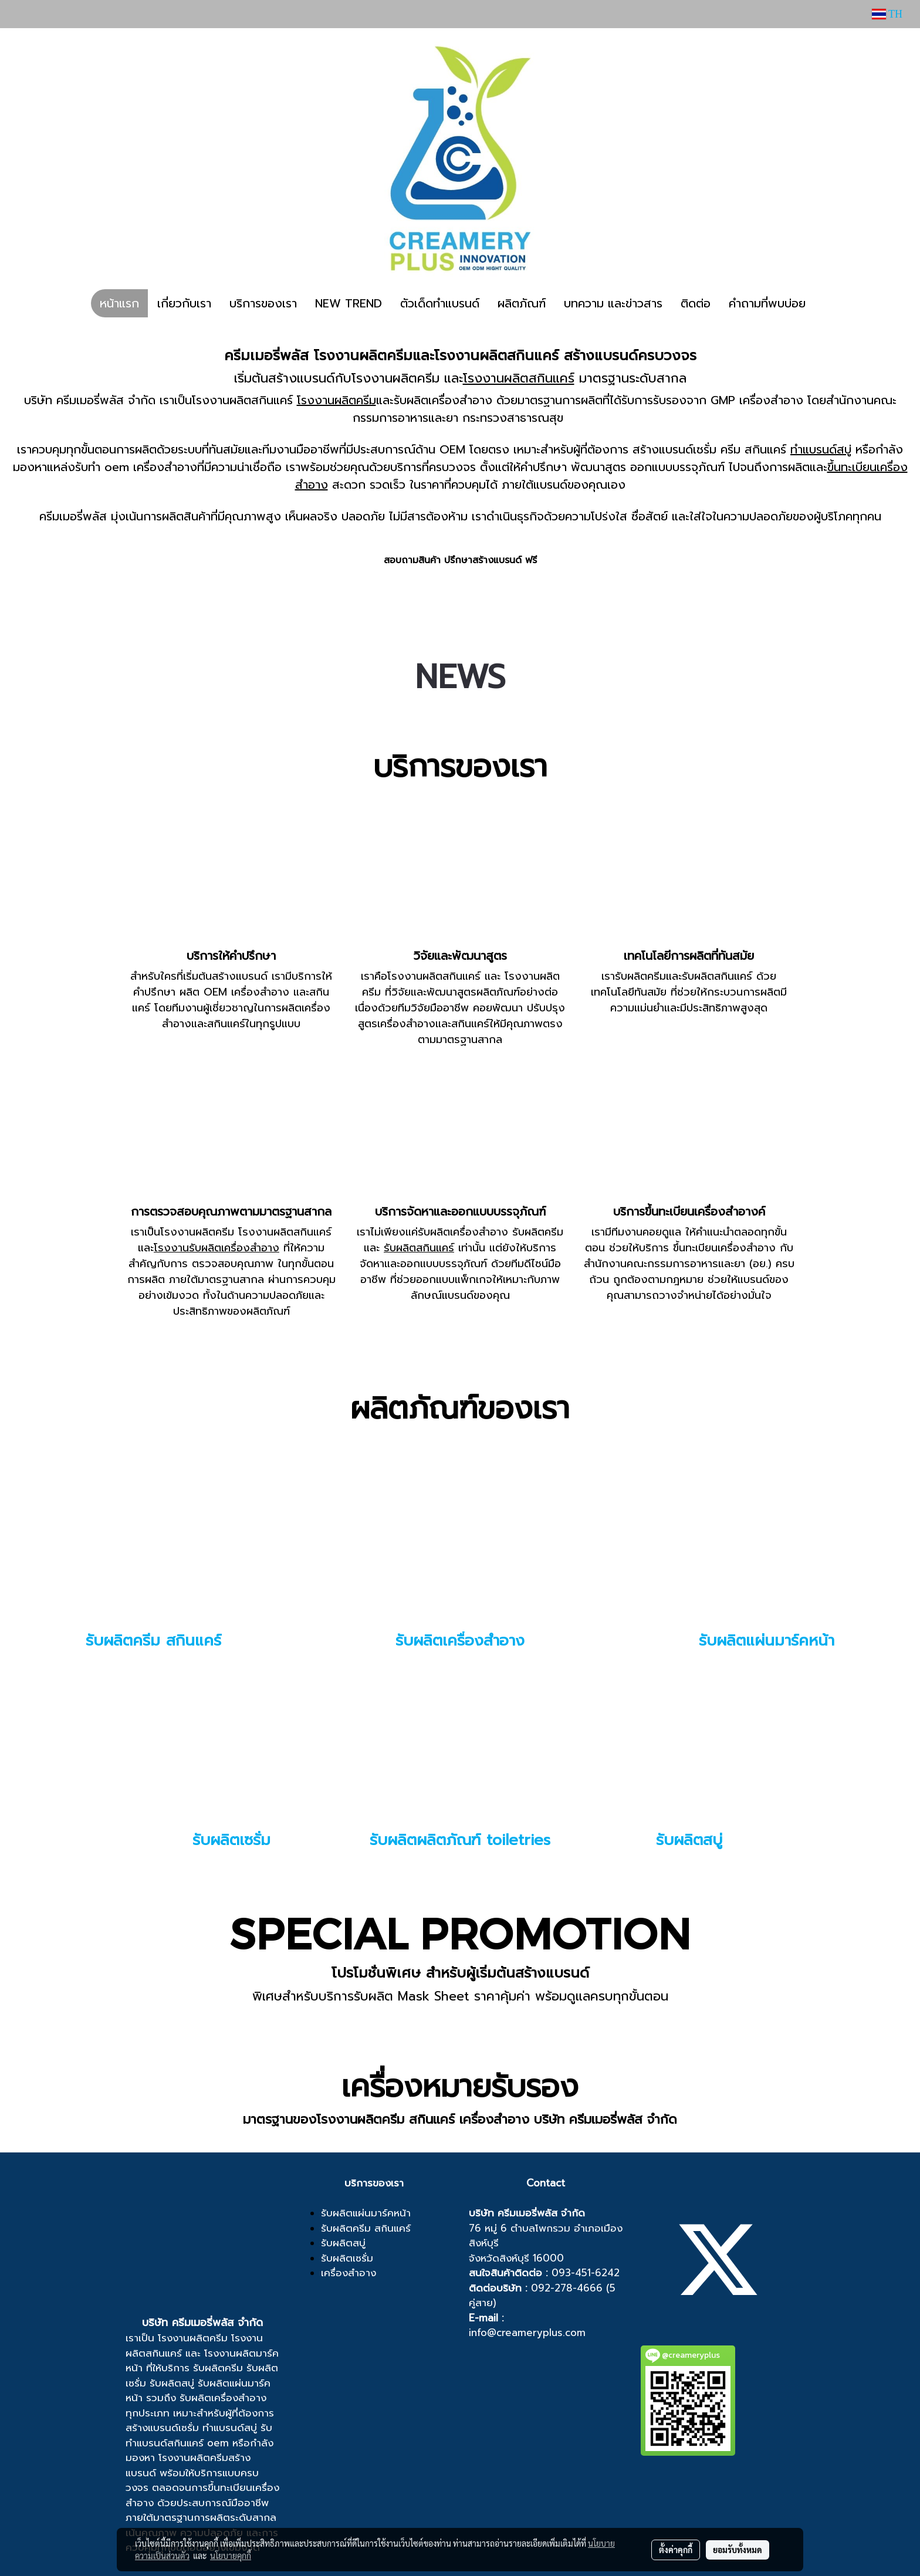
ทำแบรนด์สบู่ (820, 449)
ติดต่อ (696, 303)
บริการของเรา (263, 303)
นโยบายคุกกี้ (230, 2555)
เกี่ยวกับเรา (184, 303)
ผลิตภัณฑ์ (522, 303)
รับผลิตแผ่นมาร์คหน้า (766, 1640)
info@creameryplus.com (527, 2332)
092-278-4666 (567, 2288)
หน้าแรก (119, 303)
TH (887, 14)
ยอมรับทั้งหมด (737, 2549)
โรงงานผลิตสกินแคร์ (518, 378)
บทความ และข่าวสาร (613, 303)
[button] (825, 303)
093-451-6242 (586, 2272)
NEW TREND (348, 303)
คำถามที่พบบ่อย (767, 303)
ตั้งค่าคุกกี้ (675, 2549)
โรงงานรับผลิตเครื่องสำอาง (216, 1248)
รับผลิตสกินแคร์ (419, 1248)
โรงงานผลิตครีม (336, 400)
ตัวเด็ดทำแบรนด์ (439, 303)
